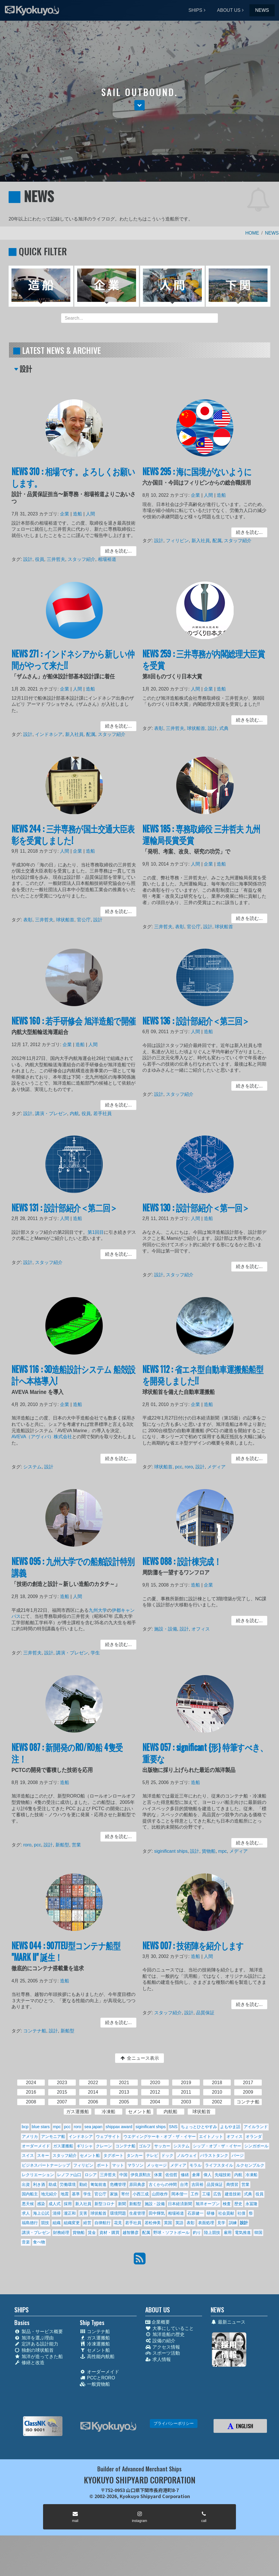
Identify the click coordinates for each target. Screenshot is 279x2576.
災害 (83, 2213)
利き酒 (39, 2184)
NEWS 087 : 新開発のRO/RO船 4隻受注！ (68, 1759)
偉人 (208, 2174)
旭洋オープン (207, 2203)
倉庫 (196, 2174)
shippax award (119, 2126)
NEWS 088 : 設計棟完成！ (184, 1568)
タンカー (135, 2155)
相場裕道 (104, 557)
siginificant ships (174, 1848)
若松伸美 (153, 2222)
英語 (179, 2222)
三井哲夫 (57, 557)
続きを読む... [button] (114, 550)
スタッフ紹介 (80, 557)
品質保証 (205, 2013)
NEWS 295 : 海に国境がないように (197, 477)
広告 (217, 2194)
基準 (76, 2194)
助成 (53, 2184)
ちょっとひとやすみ (199, 2126)
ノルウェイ (187, 2155)
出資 (26, 2184)
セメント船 (90, 2155)
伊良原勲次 (141, 2174)
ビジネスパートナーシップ (46, 2165)
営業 (76, 1843)
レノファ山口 (69, 2174)
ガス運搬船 (63, 2146)
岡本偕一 (179, 2194)
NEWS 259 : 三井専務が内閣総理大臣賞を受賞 (203, 664)
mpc (221, 1848)
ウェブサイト (108, 2136)
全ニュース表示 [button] (139, 2058)
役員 (43, 557)
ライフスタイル (219, 2165)
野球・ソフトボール (171, 2232)
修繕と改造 (29, 2362)
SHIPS (195, 10)
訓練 (233, 2222)
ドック (167, 2155)
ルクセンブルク (250, 2165)
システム (36, 1464)
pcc (181, 1464)
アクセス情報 (162, 2347)
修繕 (185, 2174)
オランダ (254, 2136)
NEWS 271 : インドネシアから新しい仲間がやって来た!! (73, 664)
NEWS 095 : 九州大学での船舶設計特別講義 (73, 1573)
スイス (28, 2155)
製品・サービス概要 (38, 2331)
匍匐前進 (98, 2184)
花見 (118, 2222)
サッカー (162, 2146)
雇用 (228, 2232)
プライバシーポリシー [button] (174, 2423)
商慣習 (232, 2184)
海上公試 (41, 2213)
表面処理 (206, 2222)
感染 (41, 2203)
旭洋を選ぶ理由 (34, 2337)
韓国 (258, 2232)
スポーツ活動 (162, 2353)
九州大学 (95, 1612)
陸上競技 (212, 2232)
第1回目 (93, 1235)
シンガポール (256, 2146)
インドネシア (51, 733)
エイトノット (211, 2136)
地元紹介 (49, 2194)
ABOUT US (229, 10)
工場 (206, 2194)
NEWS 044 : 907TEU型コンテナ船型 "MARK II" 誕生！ (67, 1957)
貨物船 (208, 1848)
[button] (139, 105)
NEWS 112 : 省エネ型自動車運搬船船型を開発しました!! (203, 1381)
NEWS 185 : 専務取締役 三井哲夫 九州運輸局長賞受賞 (201, 840)
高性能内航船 (97, 2356)
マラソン (135, 2165)
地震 (65, 2194)
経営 (87, 2222)
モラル (195, 2165)
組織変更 (72, 2222)
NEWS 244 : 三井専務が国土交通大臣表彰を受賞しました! (73, 840)
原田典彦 (137, 2184)
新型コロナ (104, 2203)
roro (190, 1464)
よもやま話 (230, 2126)
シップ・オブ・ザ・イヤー (217, 2146)
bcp (25, 2126)
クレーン (104, 2146)
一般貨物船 (95, 2384)
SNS (173, 2126)
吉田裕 (197, 2184)
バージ (238, 2155)
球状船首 (197, 727)
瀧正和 (70, 2213)
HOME (252, 233)
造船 (77, 516)
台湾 (184, 2184)
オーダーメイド (36, 2146)
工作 (195, 2194)
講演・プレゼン (53, 1111)
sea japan (93, 2126)
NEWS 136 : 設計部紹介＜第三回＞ (196, 1027)
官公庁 (83, 918)
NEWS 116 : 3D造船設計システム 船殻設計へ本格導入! (74, 1381)
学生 (93, 1651)
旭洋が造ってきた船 (38, 2356)
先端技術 (223, 2174)
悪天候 (28, 2203)
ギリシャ (85, 2146)
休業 (158, 2174)
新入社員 (201, 540)
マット (118, 2165)
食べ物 (39, 2242)
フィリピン (180, 540)
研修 (211, 2213)
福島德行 (30, 2222)
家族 (114, 2194)
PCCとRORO (97, 2377)
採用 (68, 2203)
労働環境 (68, 2184)
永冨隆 (251, 2203)
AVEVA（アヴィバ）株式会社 (45, 1437)
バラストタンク (214, 2155)
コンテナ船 (38, 2029)
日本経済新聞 (180, 2203)
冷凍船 (251, 2174)
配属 (216, 540)
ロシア (91, 2174)
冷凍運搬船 (95, 2343)
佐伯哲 (171, 2174)
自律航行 (102, 2222)
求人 (26, 2213)
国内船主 (30, 2194)
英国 (168, 2222)
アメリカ (30, 2136)
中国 (123, 2174)
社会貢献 (226, 2213)
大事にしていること (169, 2328)
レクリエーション (38, 2174)
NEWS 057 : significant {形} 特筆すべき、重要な (204, 1759)
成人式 (55, 2203)
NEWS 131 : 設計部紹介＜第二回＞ (65, 1213)
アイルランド (256, 2126)
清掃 (57, 2213)
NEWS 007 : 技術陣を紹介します (194, 1952)
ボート (103, 2165)
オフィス (201, 1629)
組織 (57, 2222)
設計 (32, 557)
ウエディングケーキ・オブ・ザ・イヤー (159, 2136)
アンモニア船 (53, 2136)
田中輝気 (157, 2213)
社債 (241, 2213)
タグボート (113, 2155)
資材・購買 (109, 2232)
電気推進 (243, 2232)
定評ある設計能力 (36, 2343)
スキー (43, 2155)
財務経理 (61, 2232)
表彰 (163, 727)
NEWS (262, 10)
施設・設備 (169, 1629)
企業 (65, 516)
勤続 (83, 2184)
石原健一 (195, 2213)
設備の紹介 (160, 2340)
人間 (89, 516)
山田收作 (160, 2194)
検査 (227, 2203)
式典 (222, 727)
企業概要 (157, 2322)
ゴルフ (145, 2146)
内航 (74, 1111)
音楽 (26, 2242)
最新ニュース (228, 2322)
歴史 (238, 2203)
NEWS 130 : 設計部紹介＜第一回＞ (196, 1213)
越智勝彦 (131, 2232)
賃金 (92, 2232)
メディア (215, 1464)
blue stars (41, 2126)
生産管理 (137, 2213)
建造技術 (233, 2194)
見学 (221, 2222)
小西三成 (141, 2194)
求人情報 (158, 2359)
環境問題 (118, 2213)
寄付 (125, 2194)
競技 (45, 2222)
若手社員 (99, 1111)
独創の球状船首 (34, 2350)
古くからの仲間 (163, 2184)
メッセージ (157, 2165)
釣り (197, 2232)
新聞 (122, 2203)
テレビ (152, 2155)
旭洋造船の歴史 (165, 2334)
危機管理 (118, 2184)
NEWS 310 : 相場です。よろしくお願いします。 (73, 482)
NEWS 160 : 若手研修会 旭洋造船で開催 (74, 1027)
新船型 (63, 1843)
